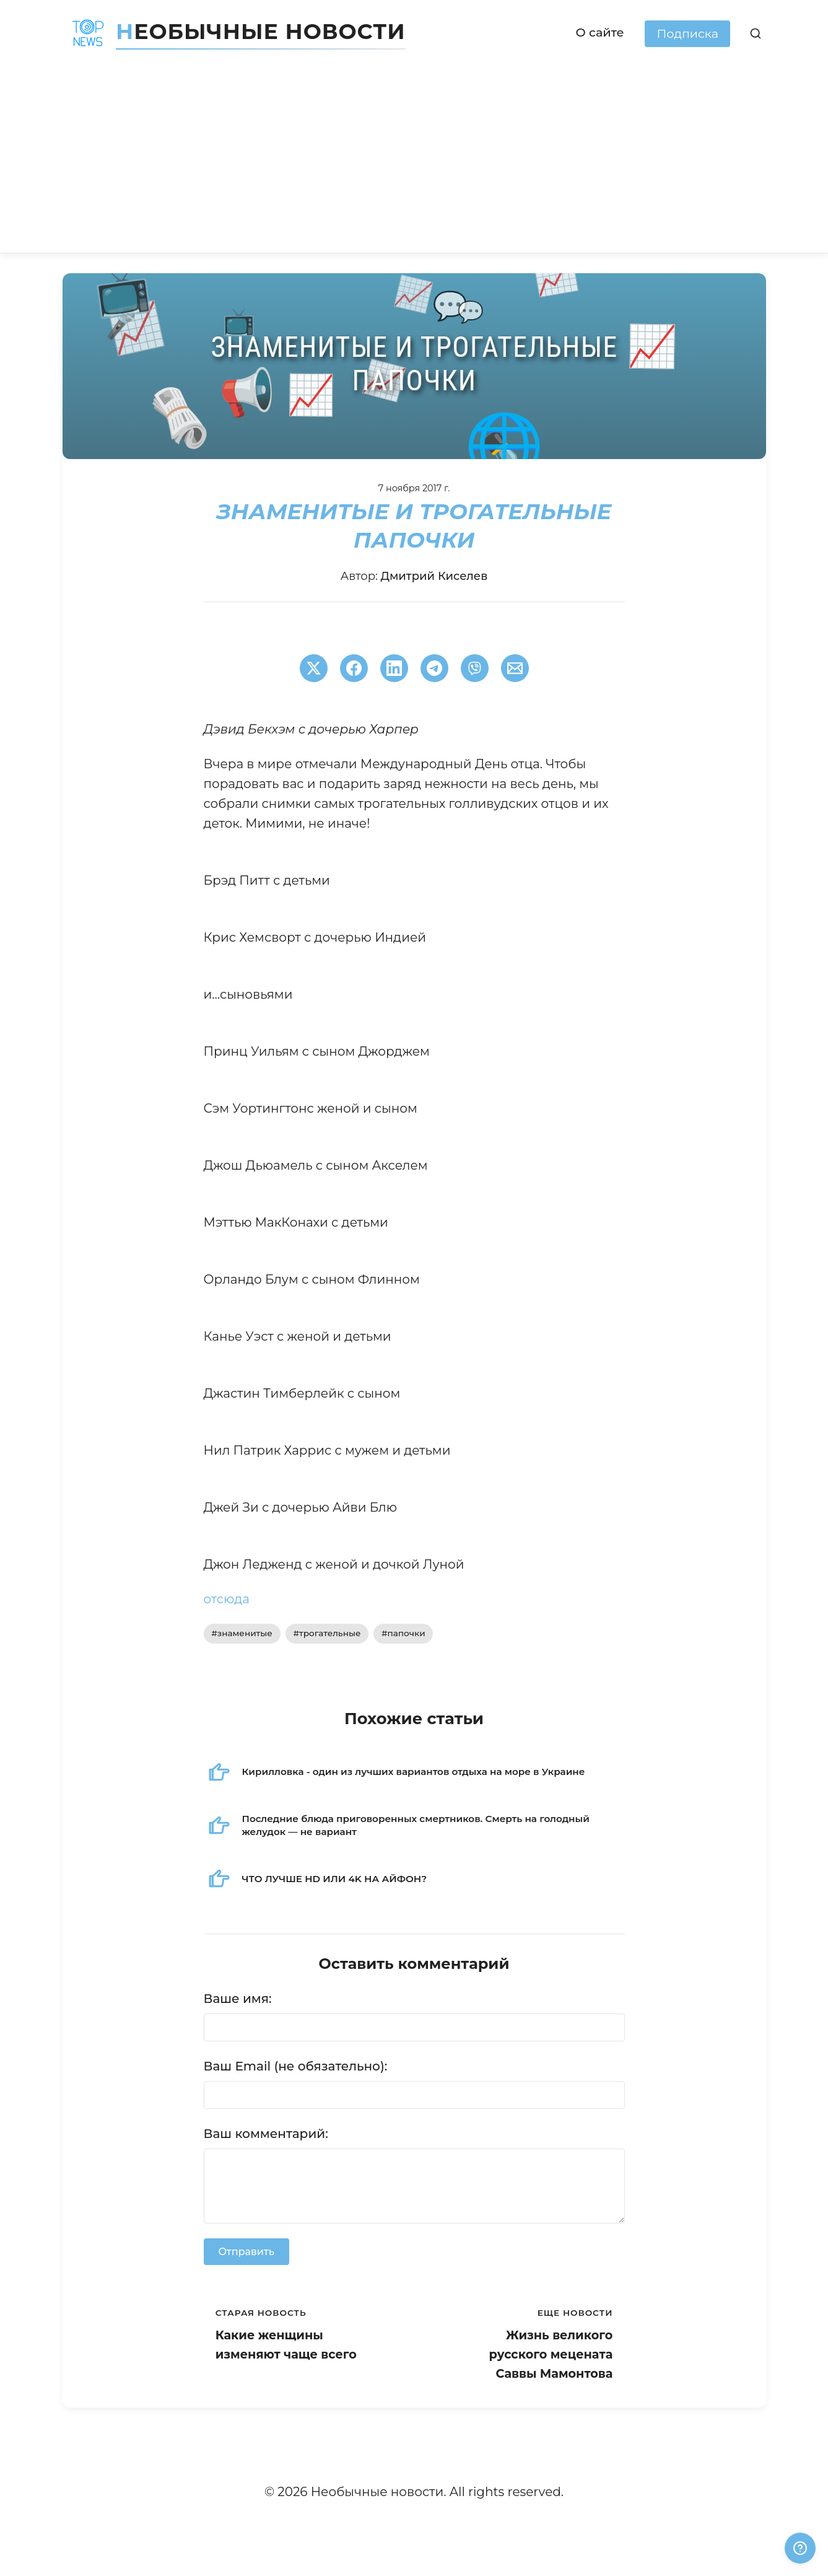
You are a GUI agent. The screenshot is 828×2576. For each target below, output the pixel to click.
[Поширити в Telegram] (434, 668)
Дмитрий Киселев (434, 576)
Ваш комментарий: (266, 2133)
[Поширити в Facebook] (354, 668)
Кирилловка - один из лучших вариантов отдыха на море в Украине (413, 1771)
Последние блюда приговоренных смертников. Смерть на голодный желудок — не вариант (416, 1825)
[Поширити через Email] (515, 668)
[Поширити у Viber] (475, 668)
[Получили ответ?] (800, 2548)
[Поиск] (755, 34)
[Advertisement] (414, 160)
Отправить (246, 2252)
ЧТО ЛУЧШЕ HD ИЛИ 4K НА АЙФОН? (334, 1879)
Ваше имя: (238, 1998)
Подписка (687, 33)
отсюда (227, 1599)
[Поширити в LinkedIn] (394, 668)
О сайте (600, 32)
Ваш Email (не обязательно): (296, 2066)
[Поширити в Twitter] (314, 668)
